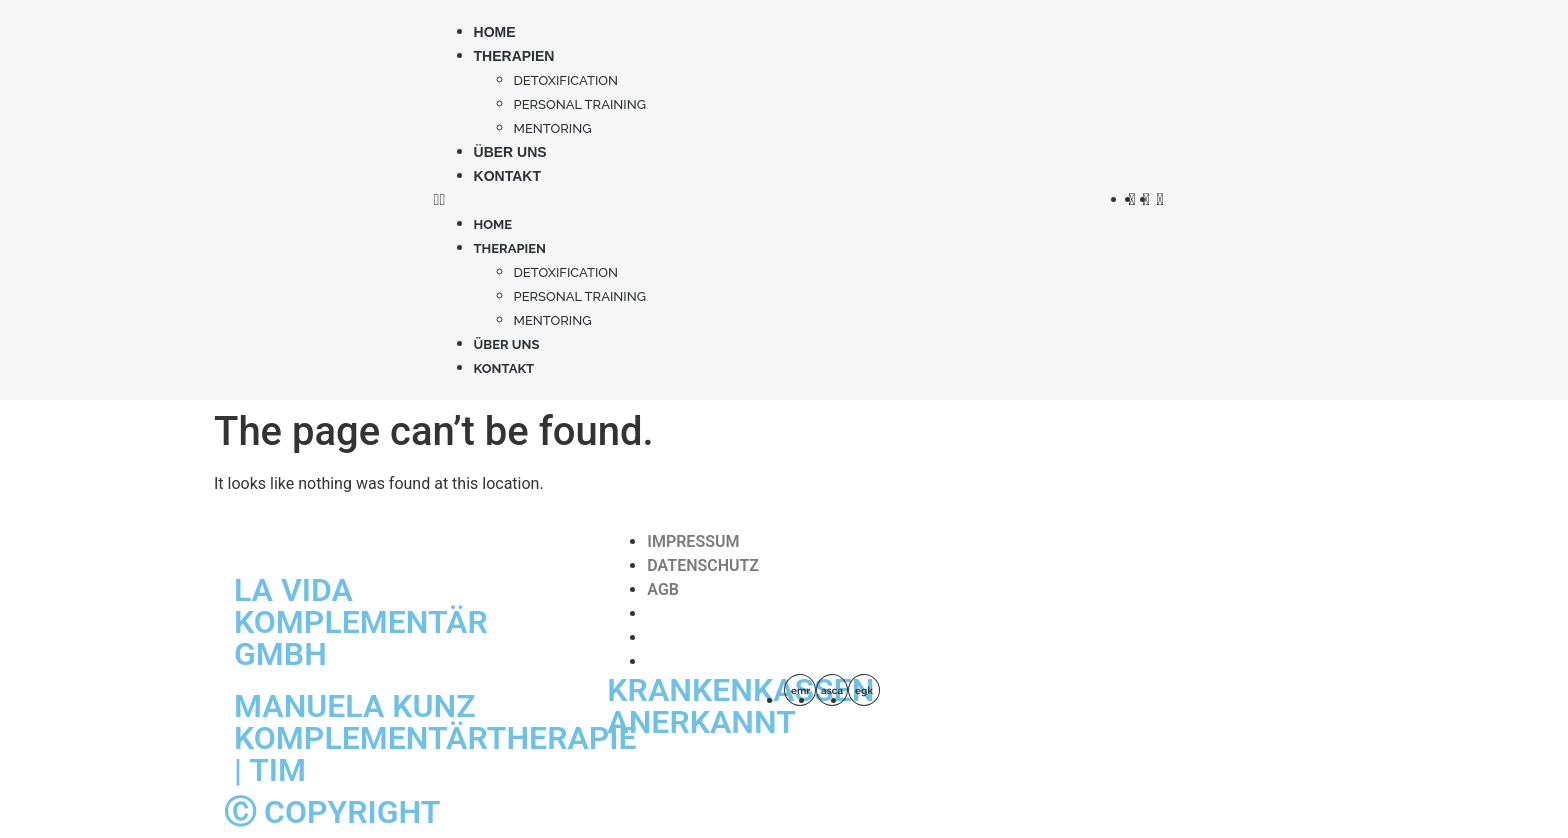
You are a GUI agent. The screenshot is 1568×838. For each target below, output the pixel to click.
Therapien (514, 56)
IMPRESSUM (693, 541)
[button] (771, 200)
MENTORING (553, 128)
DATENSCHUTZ (703, 565)
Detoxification (566, 80)
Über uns (510, 152)
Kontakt (507, 176)
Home (495, 32)
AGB (663, 589)
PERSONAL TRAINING (580, 104)
